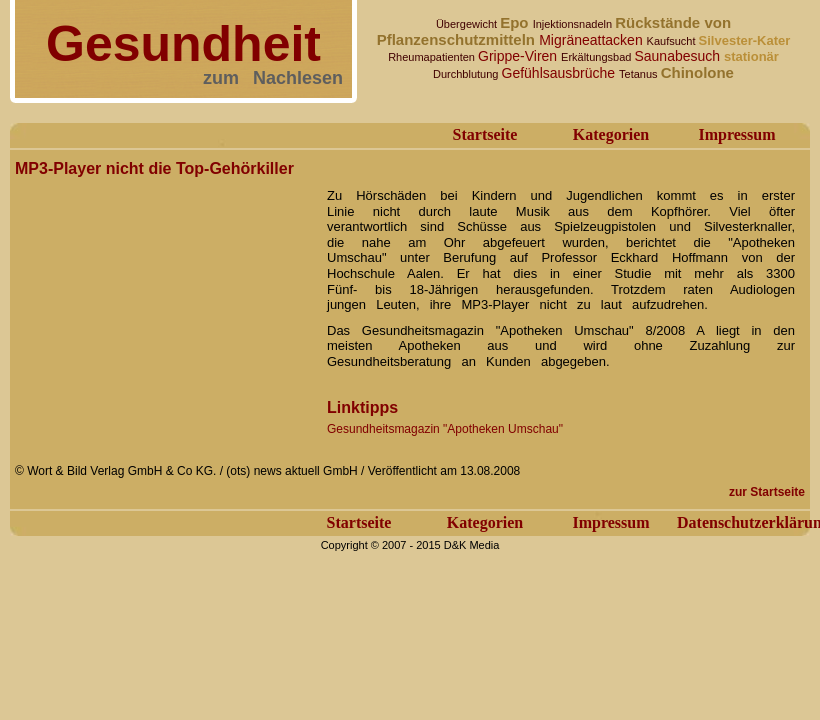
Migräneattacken (592, 40)
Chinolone (697, 72)
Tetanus (640, 74)
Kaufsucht (673, 41)
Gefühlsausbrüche (561, 73)
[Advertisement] (165, 308)
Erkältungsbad (597, 57)
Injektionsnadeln (574, 24)
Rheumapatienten (433, 57)
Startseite (485, 134)
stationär (751, 56)
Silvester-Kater (745, 40)
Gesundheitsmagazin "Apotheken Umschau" (445, 429)
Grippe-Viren (519, 56)
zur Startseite (767, 492)
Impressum (736, 134)
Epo (516, 22)
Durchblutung (467, 74)
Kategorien (611, 134)
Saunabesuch (679, 56)
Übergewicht (468, 24)
